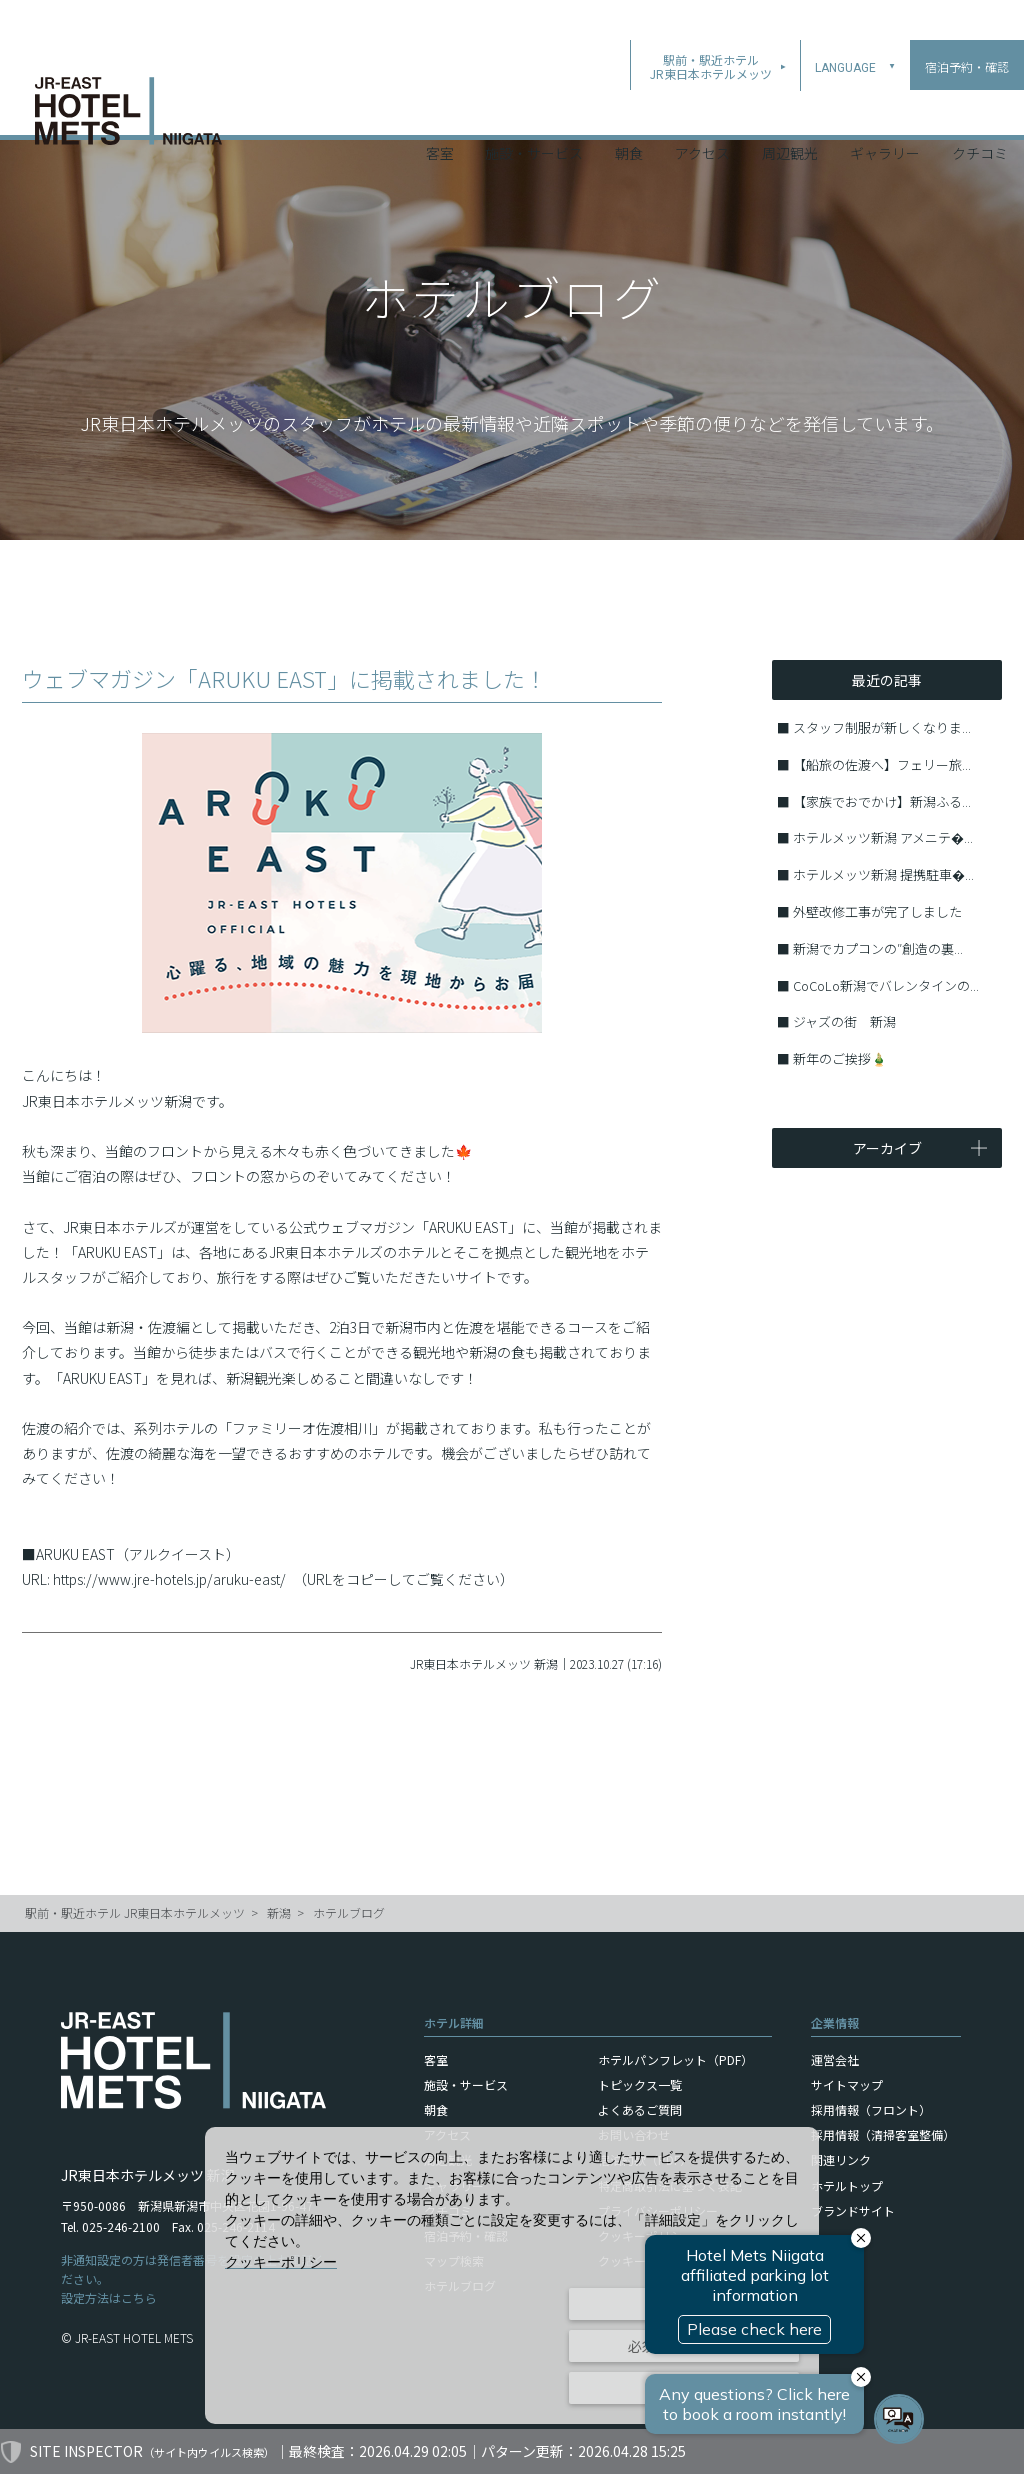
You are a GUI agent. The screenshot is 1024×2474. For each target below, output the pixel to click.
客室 (440, 109)
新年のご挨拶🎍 (840, 1058)
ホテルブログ (349, 1912)
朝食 (629, 109)
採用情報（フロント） (871, 2109)
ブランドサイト (853, 2210)
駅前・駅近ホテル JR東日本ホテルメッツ (135, 1912)
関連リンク (841, 2159)
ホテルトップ (847, 2185)
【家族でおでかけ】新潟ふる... (882, 801)
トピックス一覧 (640, 2084)
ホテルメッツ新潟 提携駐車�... (883, 874)
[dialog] (512, 2275)
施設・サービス (534, 109)
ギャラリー (885, 109)
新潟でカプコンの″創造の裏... (878, 948)
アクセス (702, 109)
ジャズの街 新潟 (844, 1021)
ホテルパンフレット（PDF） (675, 2059)
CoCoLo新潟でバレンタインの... (886, 985)
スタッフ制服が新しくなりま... (882, 727)
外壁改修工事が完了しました (877, 911)
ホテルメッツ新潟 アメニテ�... (883, 837)
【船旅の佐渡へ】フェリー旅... (882, 764)
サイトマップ (847, 2084)
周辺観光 (790, 109)
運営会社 (835, 2059)
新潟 (279, 1912)
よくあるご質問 (640, 2109)
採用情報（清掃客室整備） (883, 2134)
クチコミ (980, 109)
